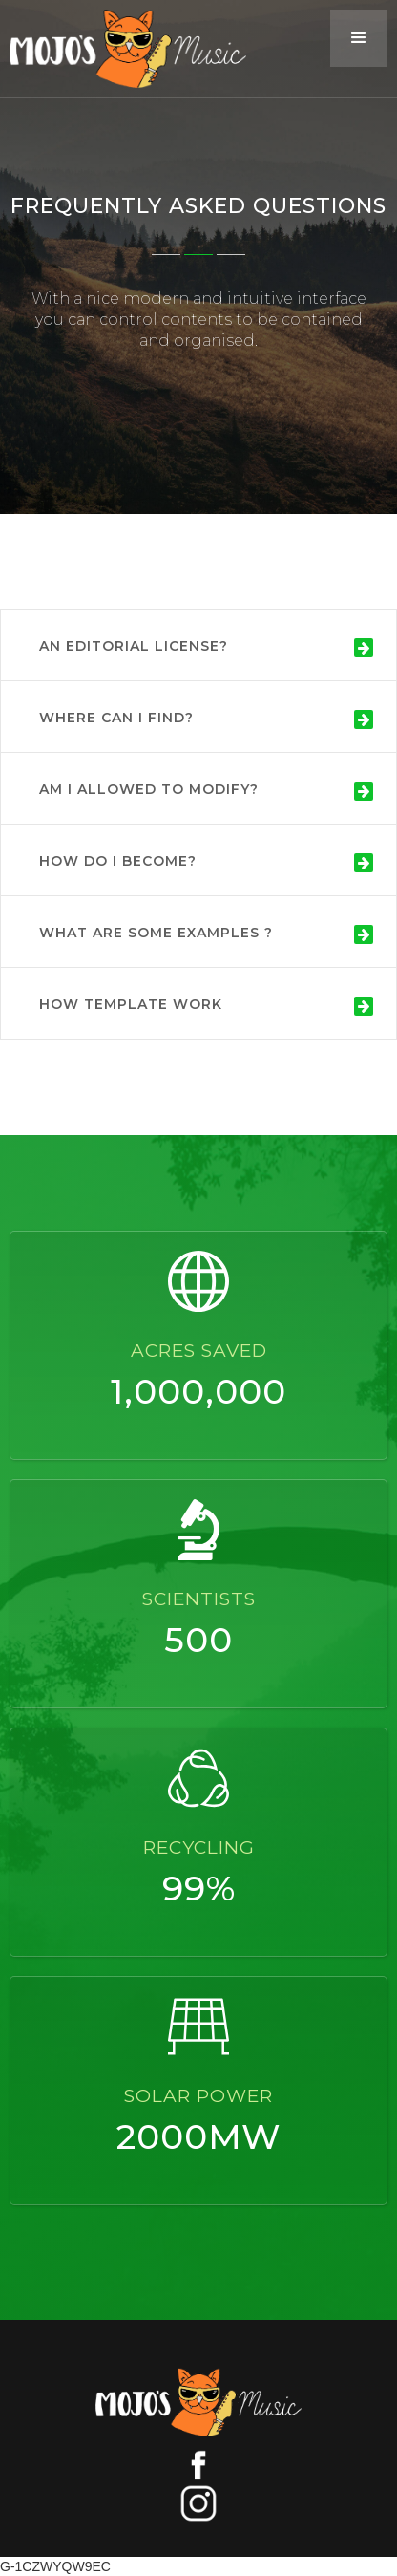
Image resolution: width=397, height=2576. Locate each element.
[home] (123, 49)
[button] (358, 38)
